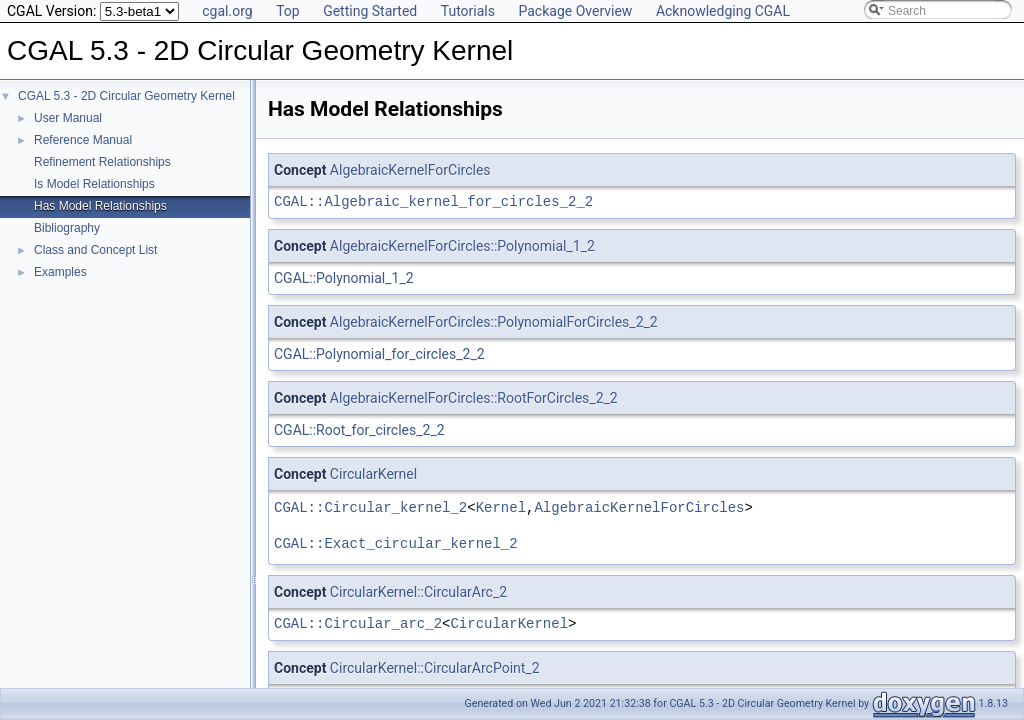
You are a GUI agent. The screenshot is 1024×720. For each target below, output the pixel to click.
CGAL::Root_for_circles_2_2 (359, 430)
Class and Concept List (95, 250)
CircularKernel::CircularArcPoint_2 (435, 668)
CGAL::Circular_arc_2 (358, 623)
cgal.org (227, 11)
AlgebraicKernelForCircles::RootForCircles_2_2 (474, 398)
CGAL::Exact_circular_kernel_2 (396, 543)
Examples (60, 272)
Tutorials (468, 11)
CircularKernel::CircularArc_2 (418, 592)
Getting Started (370, 11)
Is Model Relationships (94, 184)
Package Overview (575, 11)
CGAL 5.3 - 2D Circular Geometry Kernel (126, 96)
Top (288, 11)
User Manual (68, 118)
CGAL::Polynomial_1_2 (344, 278)
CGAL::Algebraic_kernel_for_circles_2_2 (433, 201)
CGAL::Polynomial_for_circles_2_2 (379, 354)
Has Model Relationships (100, 206)
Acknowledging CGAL (723, 11)
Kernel (501, 507)
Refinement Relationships (102, 162)
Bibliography (67, 228)
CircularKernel (373, 474)
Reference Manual (83, 140)
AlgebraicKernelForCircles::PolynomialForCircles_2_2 (494, 322)
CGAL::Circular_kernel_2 (370, 507)
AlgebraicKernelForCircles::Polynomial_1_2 (462, 246)
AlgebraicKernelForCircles (410, 170)
